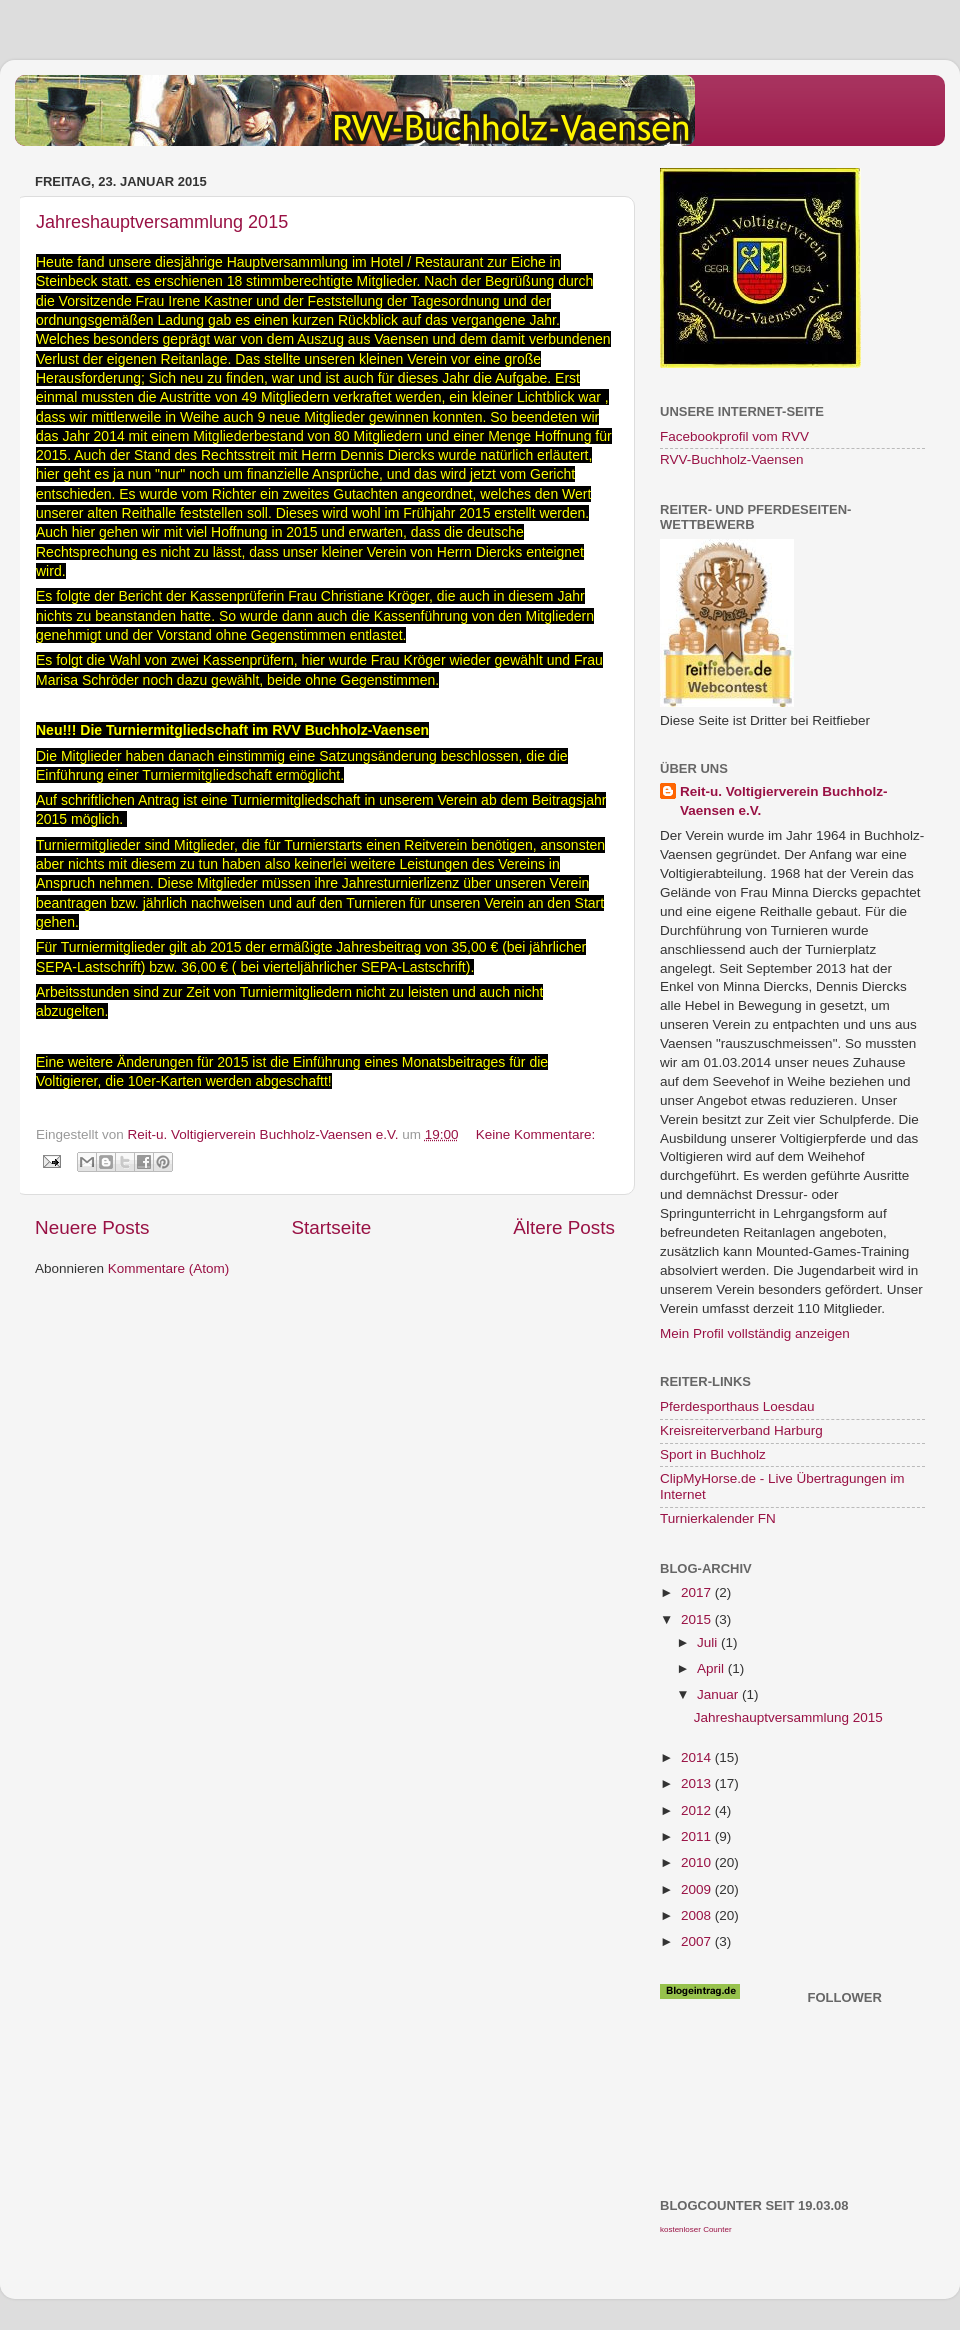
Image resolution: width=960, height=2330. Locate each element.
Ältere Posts (564, 1227)
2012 (698, 1810)
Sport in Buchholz (713, 1454)
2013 (698, 1783)
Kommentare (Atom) (169, 1268)
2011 (698, 1836)
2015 (698, 1619)
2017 (698, 1592)
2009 (698, 1889)
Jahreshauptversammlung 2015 (162, 222)
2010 (698, 1862)
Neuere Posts (92, 1227)
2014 (698, 1757)
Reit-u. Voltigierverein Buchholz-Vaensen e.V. (784, 801)
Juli (709, 1642)
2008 (698, 1915)
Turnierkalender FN (718, 1518)
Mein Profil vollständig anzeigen (755, 1333)
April (712, 1668)
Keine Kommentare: (535, 1134)
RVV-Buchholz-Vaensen (732, 459)
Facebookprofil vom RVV (734, 436)
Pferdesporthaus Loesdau (737, 1406)
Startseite (331, 1227)
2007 (698, 1941)
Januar (719, 1694)
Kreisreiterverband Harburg (741, 1430)
